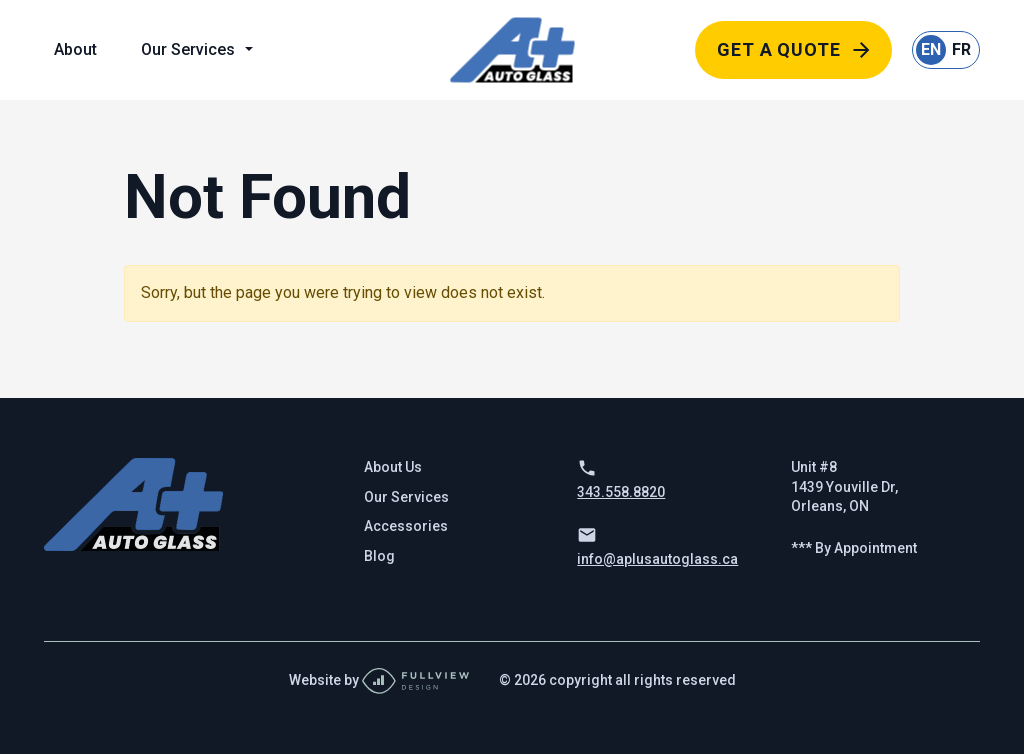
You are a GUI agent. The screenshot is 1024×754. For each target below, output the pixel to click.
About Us (393, 467)
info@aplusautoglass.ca (657, 559)
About (75, 49)
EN (931, 49)
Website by (379, 680)
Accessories (406, 526)
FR (961, 49)
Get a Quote (779, 49)
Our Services (188, 49)
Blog (379, 556)
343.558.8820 (621, 492)
